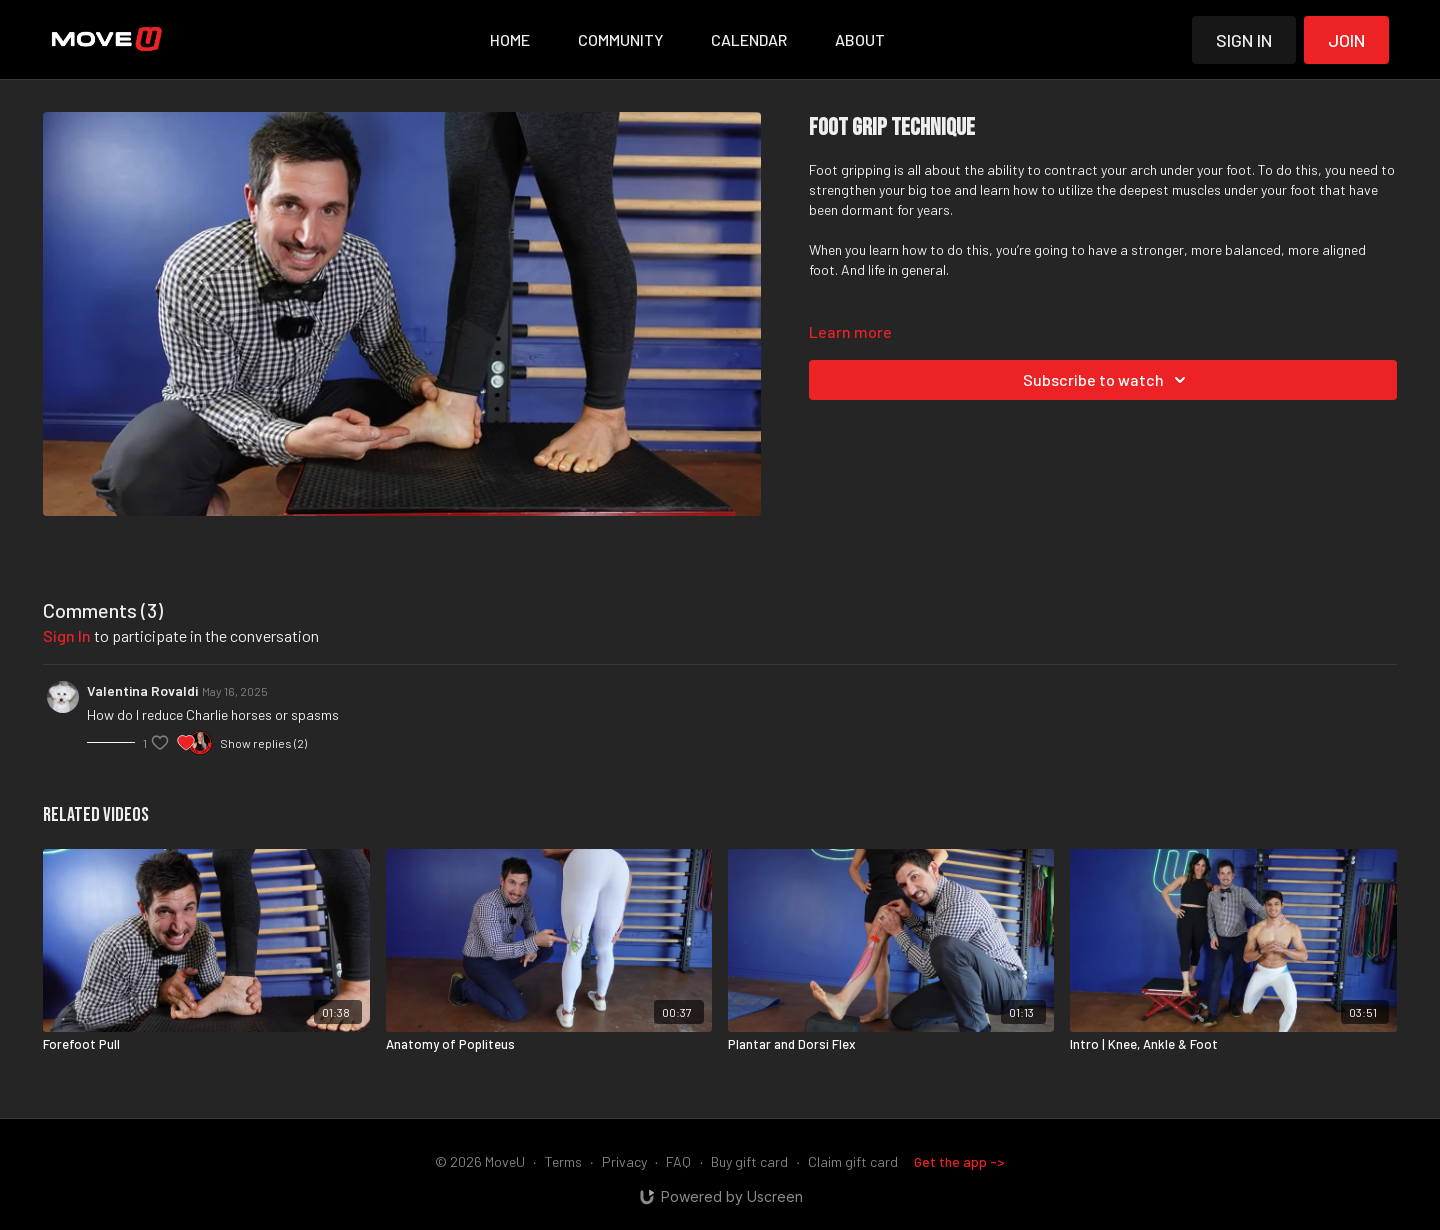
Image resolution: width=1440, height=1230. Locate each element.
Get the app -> (959, 1161)
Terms (563, 1161)
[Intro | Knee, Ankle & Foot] (1233, 1045)
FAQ (678, 1161)
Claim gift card (853, 1161)
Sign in (1244, 40)
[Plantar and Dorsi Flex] (891, 1045)
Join (1346, 40)
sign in (67, 635)
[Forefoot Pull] (206, 1045)
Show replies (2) (263, 743)
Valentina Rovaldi (142, 690)
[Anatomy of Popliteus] (549, 1045)
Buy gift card (749, 1161)
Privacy (624, 1161)
